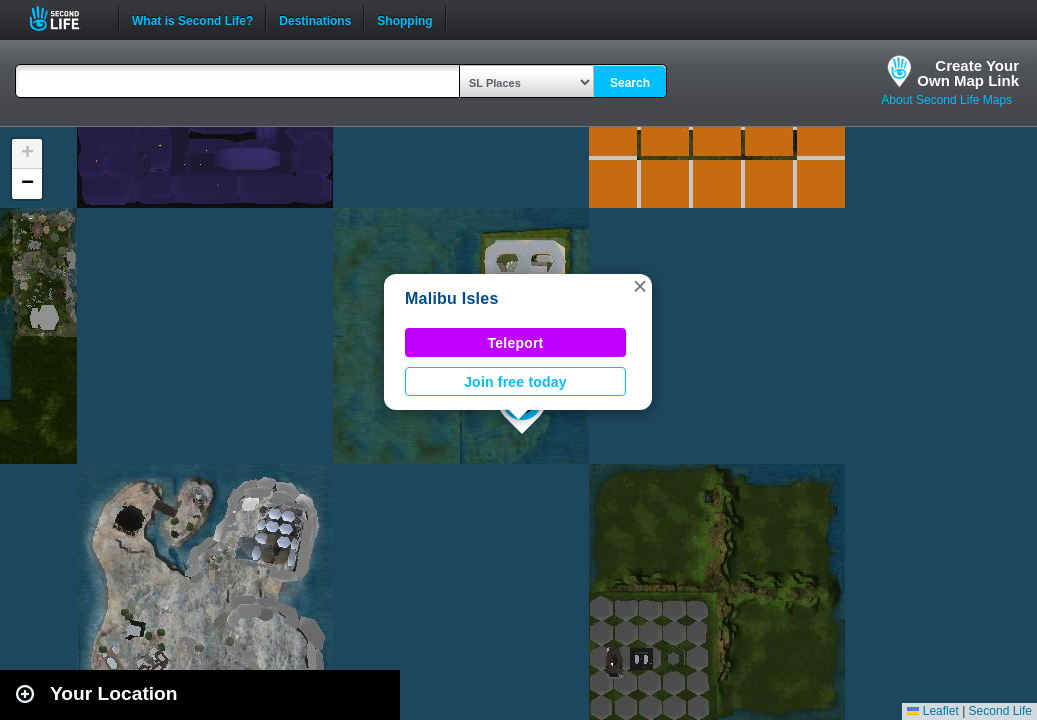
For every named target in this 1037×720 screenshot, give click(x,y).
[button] (640, 286)
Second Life (65, 18)
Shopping (404, 19)
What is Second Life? (192, 19)
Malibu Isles (452, 298)
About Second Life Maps (946, 100)
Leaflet (932, 711)
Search (630, 83)
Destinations (315, 19)
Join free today (515, 382)
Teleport (516, 343)
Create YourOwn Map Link (968, 73)
